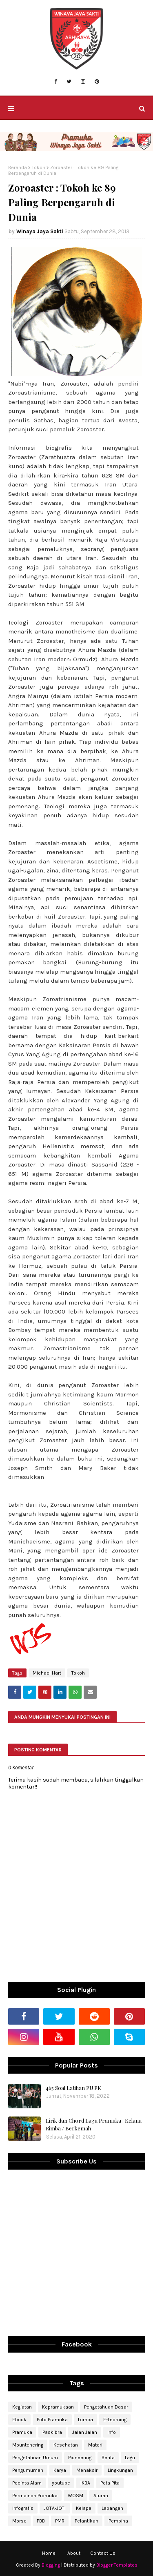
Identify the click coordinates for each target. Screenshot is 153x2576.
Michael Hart (47, 1673)
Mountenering (27, 2445)
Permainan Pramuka (35, 2495)
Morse (19, 2521)
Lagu (130, 2457)
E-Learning (114, 2419)
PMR (59, 2521)
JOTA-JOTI (55, 2508)
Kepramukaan (58, 2407)
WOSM (75, 2495)
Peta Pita (110, 2483)
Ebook (19, 2419)
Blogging (51, 2565)
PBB (41, 2521)
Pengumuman (27, 2470)
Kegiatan (22, 2407)
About (73, 2553)
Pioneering (79, 2457)
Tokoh (38, 167)
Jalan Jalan (84, 2432)
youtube (61, 2483)
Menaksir (87, 2470)
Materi (95, 2445)
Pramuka (22, 2432)
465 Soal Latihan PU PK (73, 2087)
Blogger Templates (116, 2565)
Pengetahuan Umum (35, 2457)
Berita (108, 2457)
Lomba (85, 2419)
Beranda (17, 167)
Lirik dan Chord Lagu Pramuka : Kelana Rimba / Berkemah (94, 2124)
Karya (59, 2470)
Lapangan (112, 2508)
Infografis (22, 2508)
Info (111, 2432)
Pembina (118, 2521)
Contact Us (102, 2553)
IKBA (85, 2483)
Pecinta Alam (27, 2483)
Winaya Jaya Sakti (39, 231)
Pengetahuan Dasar (106, 2407)
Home (48, 2553)
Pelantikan (86, 2521)
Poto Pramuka (52, 2419)
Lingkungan (120, 2470)
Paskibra (52, 2432)
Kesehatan (65, 2445)
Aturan (100, 2495)
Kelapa (83, 2508)
